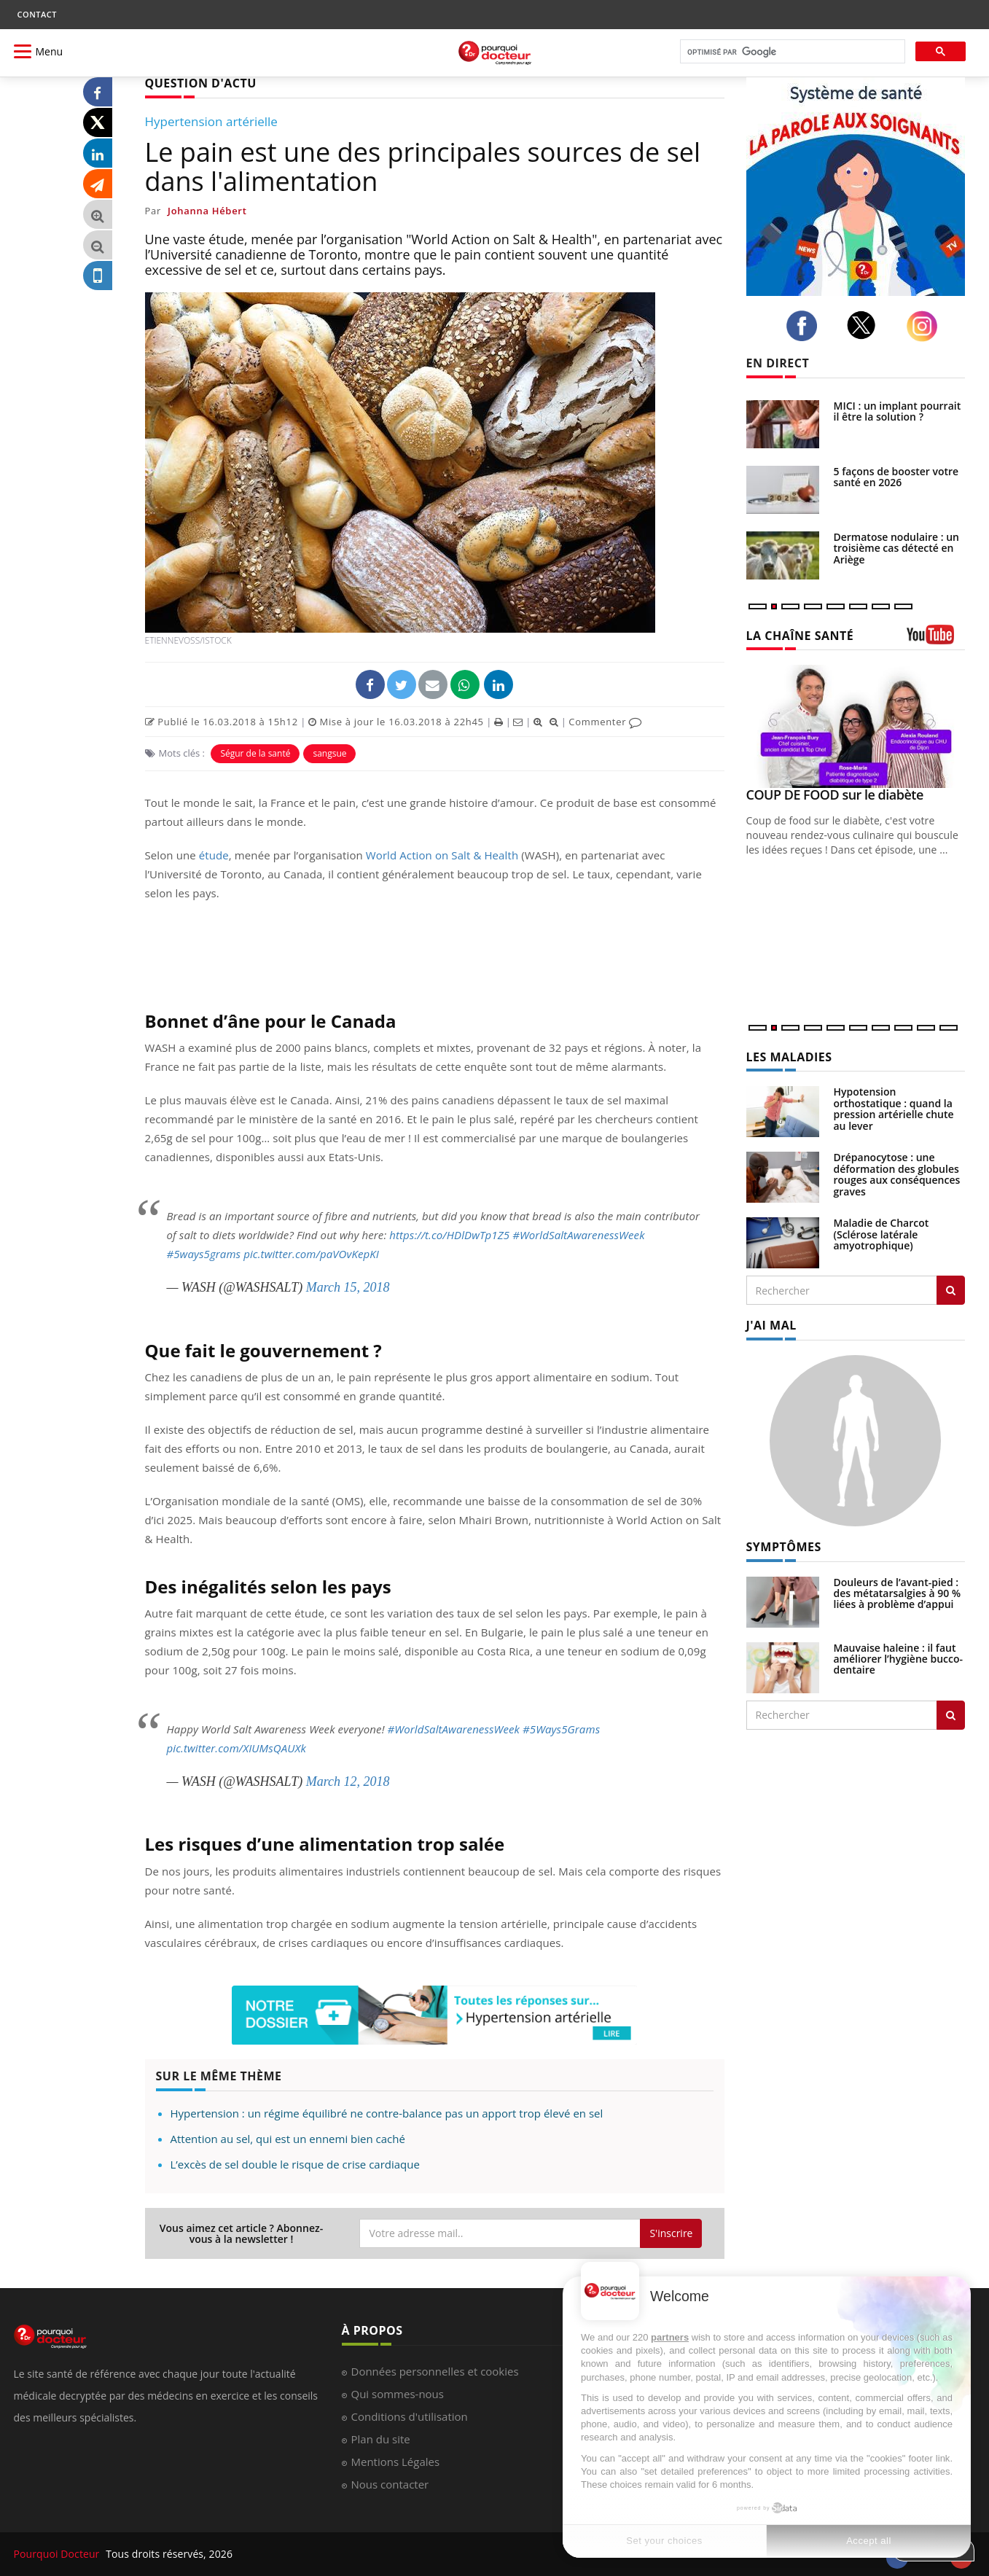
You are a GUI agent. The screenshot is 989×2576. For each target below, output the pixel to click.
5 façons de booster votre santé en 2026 (896, 476)
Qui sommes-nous (397, 2393)
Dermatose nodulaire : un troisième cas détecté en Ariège (896, 548)
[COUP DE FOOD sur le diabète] (855, 726)
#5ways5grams (204, 1253)
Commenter (605, 721)
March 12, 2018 (348, 1781)
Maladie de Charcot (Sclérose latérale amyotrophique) (881, 1234)
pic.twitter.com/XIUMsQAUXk (236, 1748)
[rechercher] (791, 52)
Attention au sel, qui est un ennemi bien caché (288, 2138)
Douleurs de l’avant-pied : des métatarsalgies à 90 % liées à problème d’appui (897, 1593)
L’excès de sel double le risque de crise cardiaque (295, 2164)
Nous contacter (390, 2484)
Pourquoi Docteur (58, 2554)
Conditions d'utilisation (409, 2416)
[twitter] (865, 325)
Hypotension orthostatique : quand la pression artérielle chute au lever (894, 1108)
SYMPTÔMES (783, 1547)
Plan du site (380, 2439)
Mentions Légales (395, 2461)
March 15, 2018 (348, 1287)
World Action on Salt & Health (442, 855)
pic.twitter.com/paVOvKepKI (311, 1253)
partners (670, 2337)
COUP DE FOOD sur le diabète (834, 794)
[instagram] (926, 326)
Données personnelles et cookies (435, 2371)
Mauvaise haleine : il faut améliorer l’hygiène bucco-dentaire (898, 1659)
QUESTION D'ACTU (201, 83)
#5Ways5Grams (561, 1729)
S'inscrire (670, 2233)
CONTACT (37, 14)
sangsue (329, 753)
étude (214, 855)
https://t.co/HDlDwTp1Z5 (449, 1234)
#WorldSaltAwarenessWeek (578, 1234)
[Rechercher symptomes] (951, 1715)
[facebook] (805, 326)
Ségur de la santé (255, 753)
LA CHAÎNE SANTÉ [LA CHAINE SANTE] (800, 636)
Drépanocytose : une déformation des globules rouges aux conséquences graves (897, 1174)
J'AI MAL (771, 1325)
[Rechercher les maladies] (951, 1290)
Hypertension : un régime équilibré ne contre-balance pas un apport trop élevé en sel (387, 2113)
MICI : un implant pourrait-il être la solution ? (899, 411)
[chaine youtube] (936, 639)
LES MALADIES (789, 1057)
